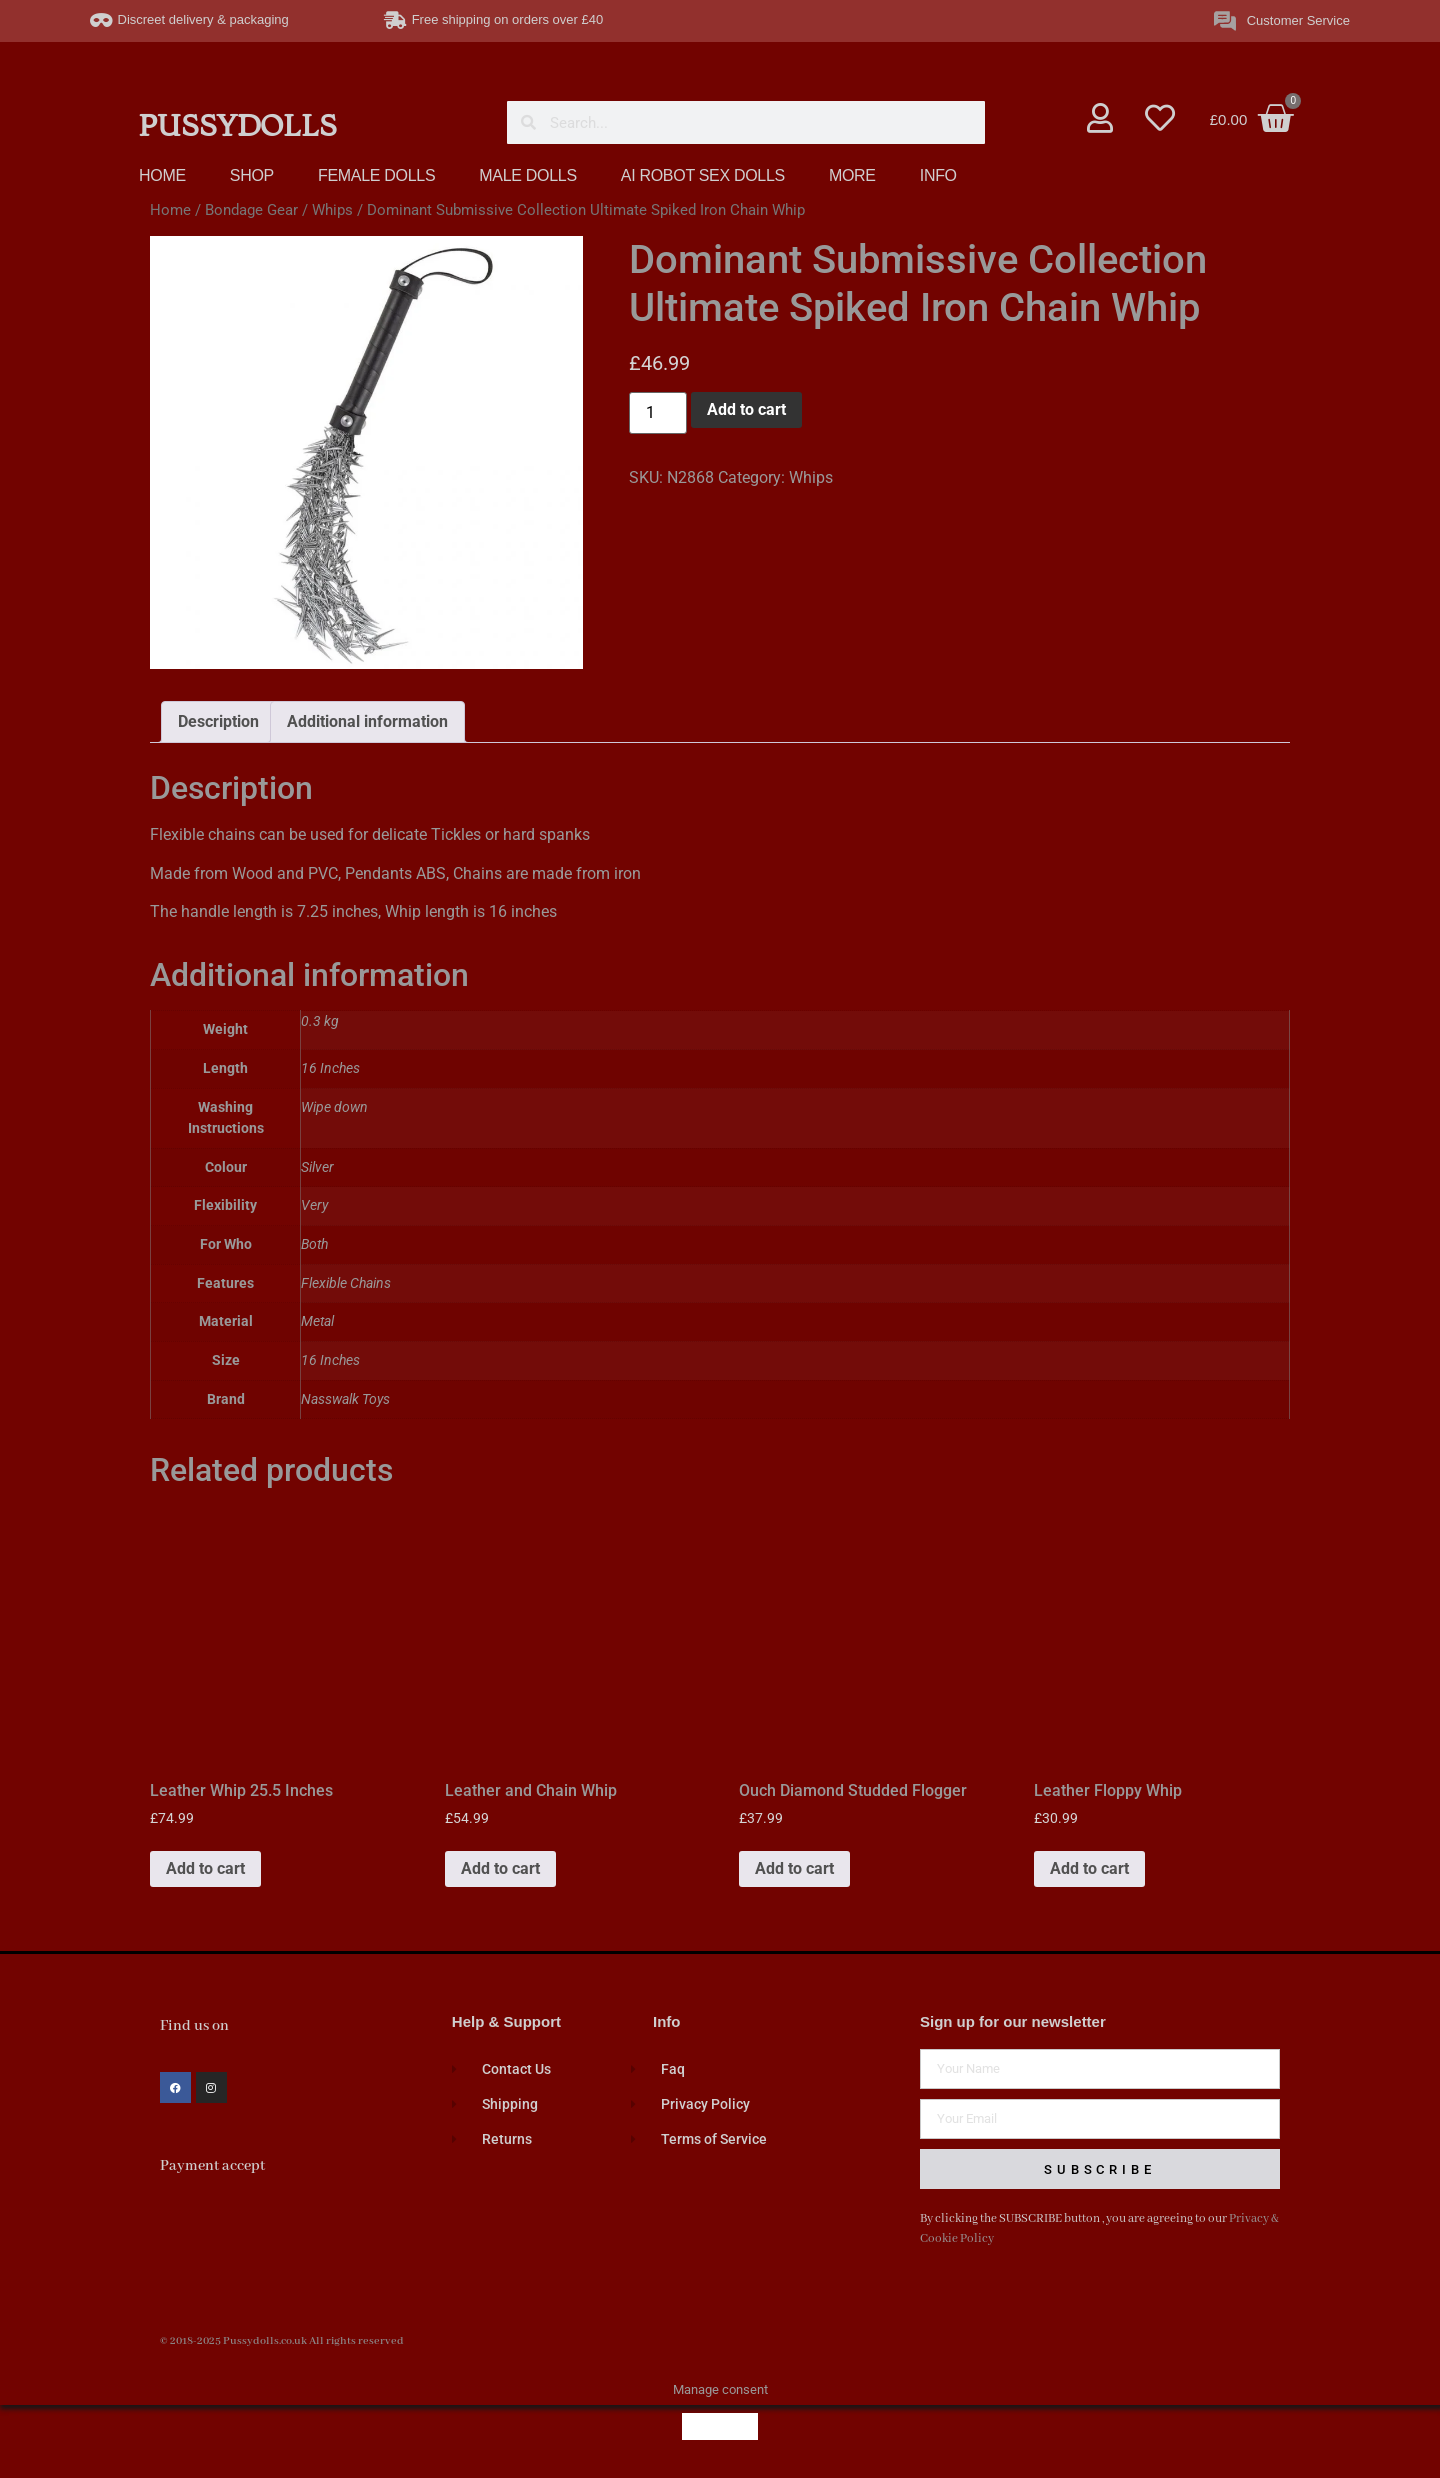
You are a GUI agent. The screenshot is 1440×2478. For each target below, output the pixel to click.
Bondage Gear (251, 210)
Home (170, 210)
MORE (852, 175)
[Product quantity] (658, 413)
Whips (332, 210)
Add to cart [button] (205, 1868)
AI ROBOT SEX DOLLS (703, 175)
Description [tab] (218, 721)
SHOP (252, 175)
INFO (938, 175)
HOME (162, 175)
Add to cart (746, 409)
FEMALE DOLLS (376, 175)
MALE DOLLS (527, 175)
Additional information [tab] (367, 721)
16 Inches (330, 1360)
